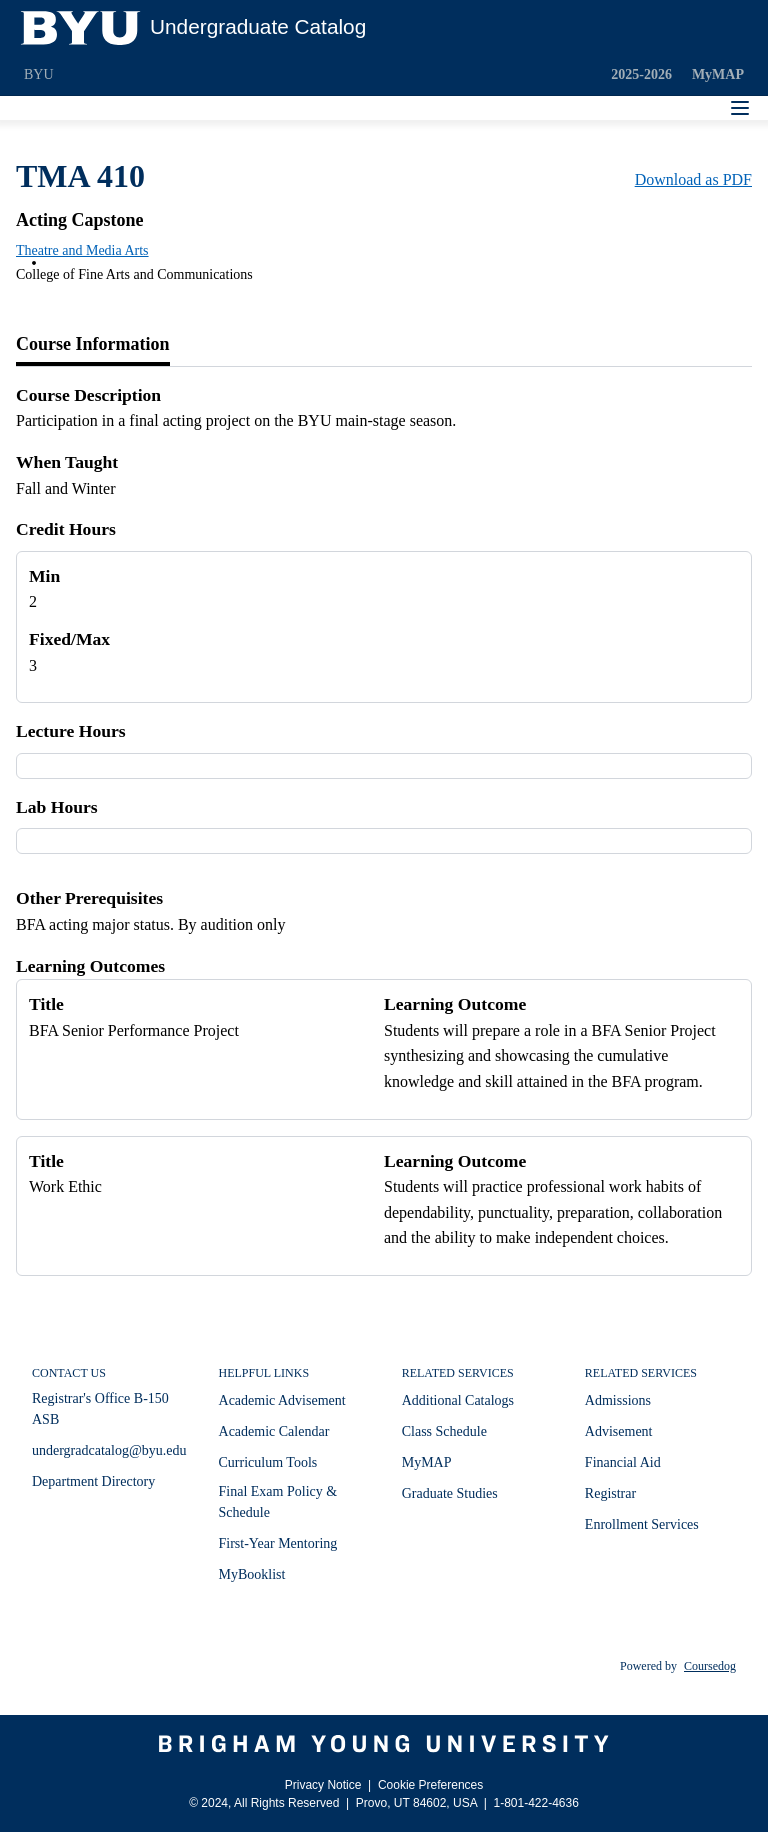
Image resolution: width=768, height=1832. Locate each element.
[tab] (93, 345)
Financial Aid (623, 1462)
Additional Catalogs (458, 1400)
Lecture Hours (71, 731)
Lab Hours (57, 807)
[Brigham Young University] (384, 1744)
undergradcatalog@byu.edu (109, 1450)
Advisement (619, 1431)
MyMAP (718, 74)
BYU (39, 74)
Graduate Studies (450, 1493)
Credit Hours (66, 529)
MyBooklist (252, 1574)
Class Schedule (444, 1431)
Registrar (610, 1493)
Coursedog (710, 1666)
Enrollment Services (642, 1524)
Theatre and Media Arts (82, 250)
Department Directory (93, 1481)
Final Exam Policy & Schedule (278, 1502)
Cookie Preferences (430, 1785)
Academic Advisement (282, 1400)
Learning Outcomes (90, 966)
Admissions (618, 1400)
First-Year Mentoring (278, 1543)
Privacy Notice (323, 1785)
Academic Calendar (274, 1431)
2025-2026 (641, 74)
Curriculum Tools (268, 1462)
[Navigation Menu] (740, 108)
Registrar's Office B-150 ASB (100, 1409)
